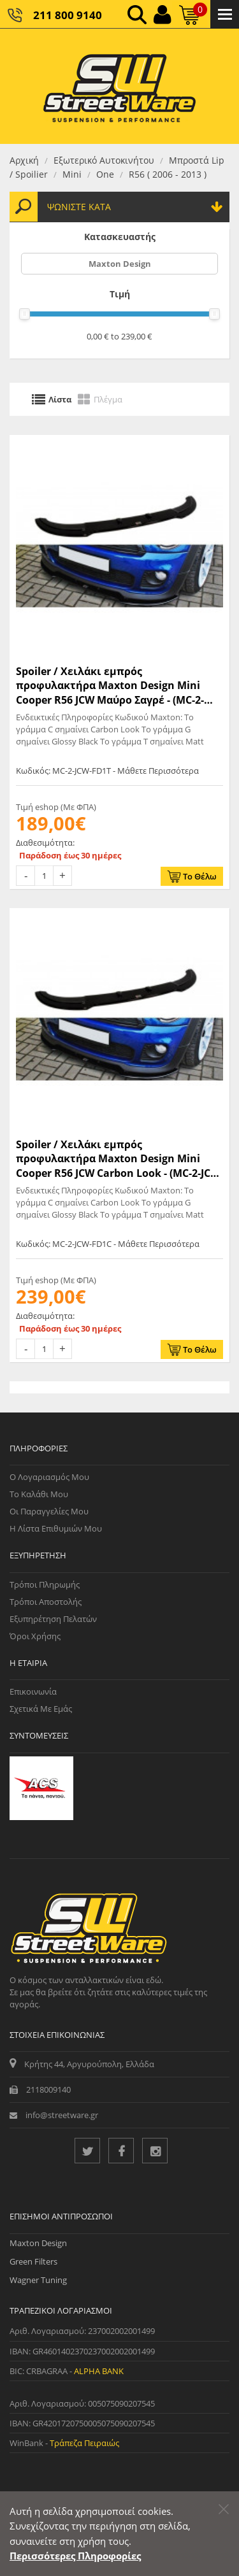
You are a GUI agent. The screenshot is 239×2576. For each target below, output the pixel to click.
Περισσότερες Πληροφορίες (75, 2555)
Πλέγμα (108, 399)
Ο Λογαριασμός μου (49, 1477)
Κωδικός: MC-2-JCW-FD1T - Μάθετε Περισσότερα (107, 770)
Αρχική (24, 160)
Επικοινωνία (33, 1691)
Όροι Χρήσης (35, 1636)
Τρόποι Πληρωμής (45, 1584)
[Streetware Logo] (119, 86)
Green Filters (33, 2261)
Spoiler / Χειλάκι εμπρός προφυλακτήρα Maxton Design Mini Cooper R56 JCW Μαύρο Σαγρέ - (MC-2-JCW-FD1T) (110, 685)
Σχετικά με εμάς (41, 1708)
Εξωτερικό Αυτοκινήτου (104, 160)
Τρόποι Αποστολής (46, 1601)
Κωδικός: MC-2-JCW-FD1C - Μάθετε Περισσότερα (107, 1243)
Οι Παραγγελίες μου (49, 1511)
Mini (72, 174)
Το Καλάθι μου (39, 1494)
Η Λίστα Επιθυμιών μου (56, 1528)
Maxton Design (120, 263)
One (105, 174)
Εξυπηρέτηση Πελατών (53, 1619)
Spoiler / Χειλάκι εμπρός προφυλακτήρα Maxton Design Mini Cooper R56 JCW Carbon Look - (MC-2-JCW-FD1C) (119, 1158)
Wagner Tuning (38, 2280)
